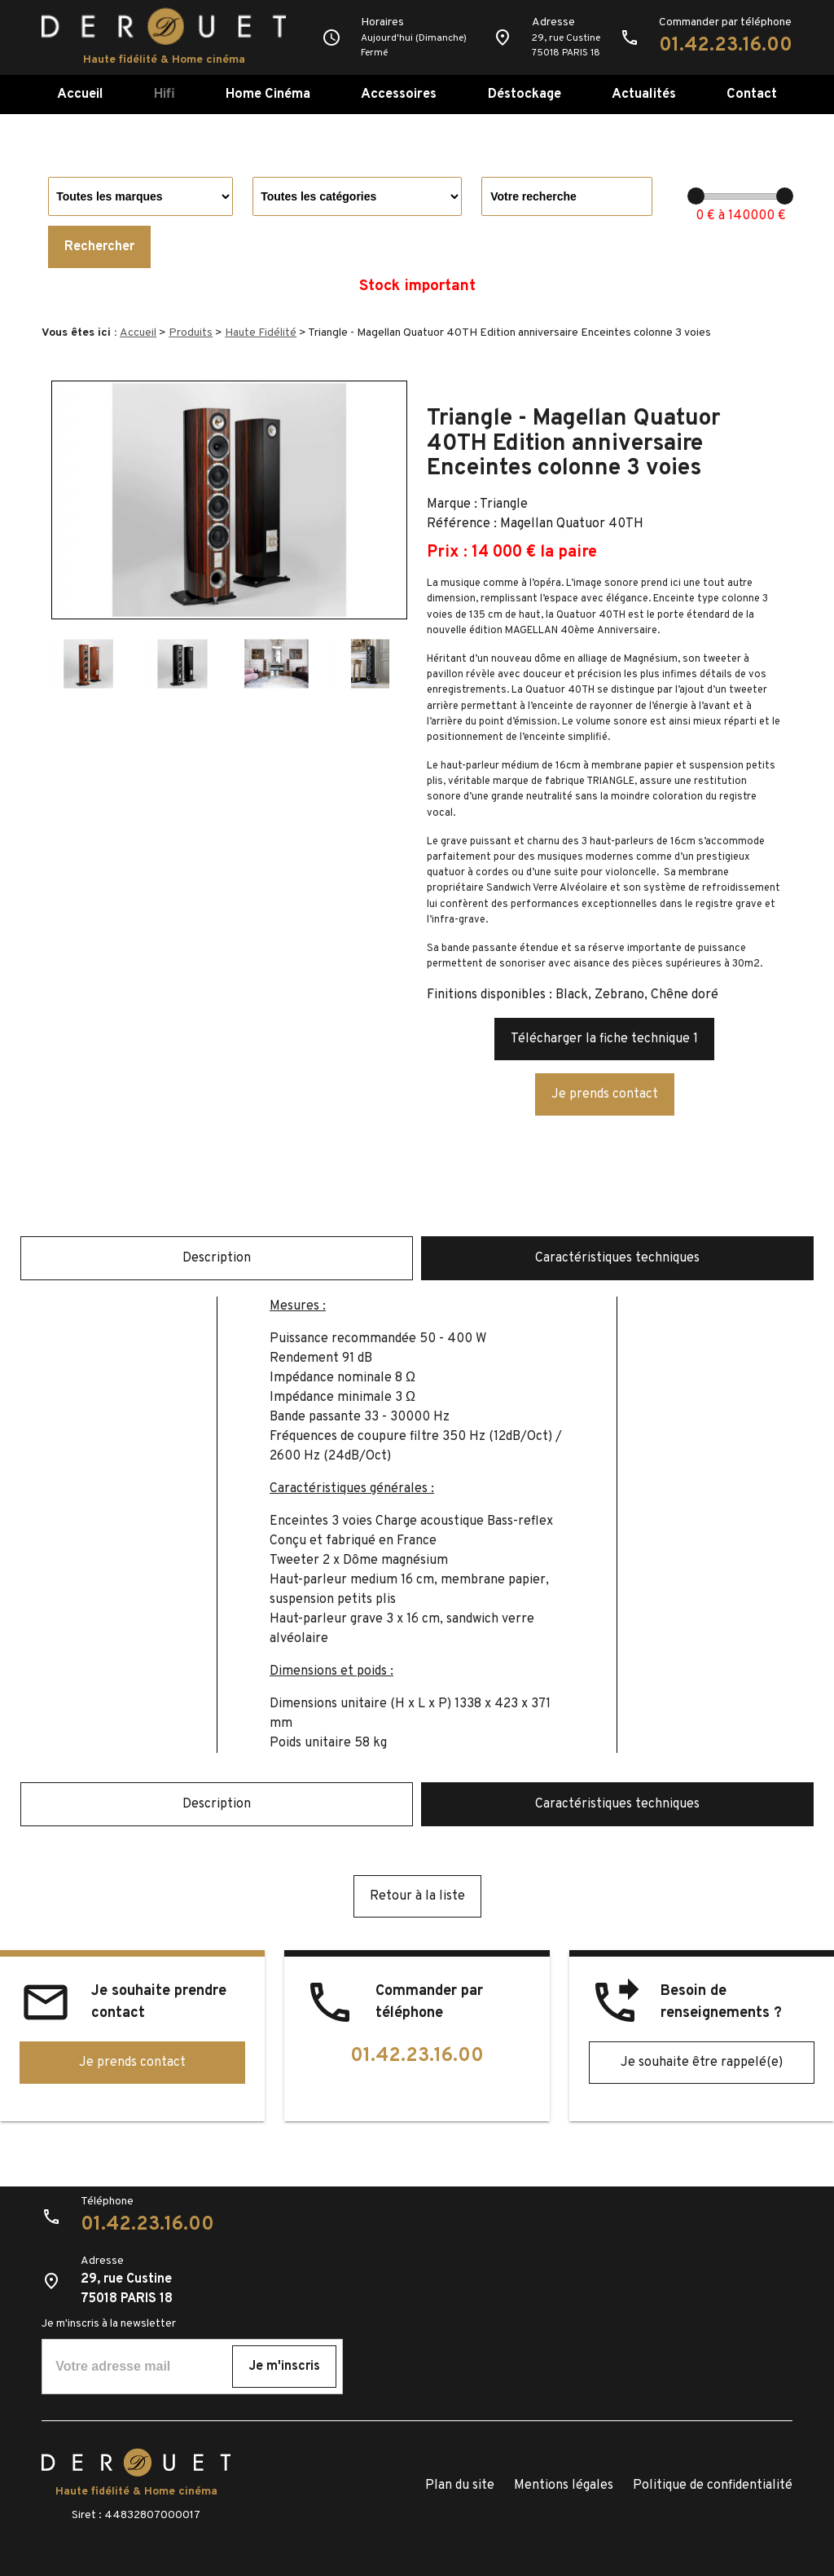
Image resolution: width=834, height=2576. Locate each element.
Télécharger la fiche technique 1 (604, 1039)
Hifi (164, 94)
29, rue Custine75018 (566, 45)
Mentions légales (563, 2485)
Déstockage (524, 94)
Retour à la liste (417, 1896)
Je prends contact (604, 1094)
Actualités (644, 94)
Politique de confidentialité (712, 2485)
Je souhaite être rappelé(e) (702, 2062)
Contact (751, 94)
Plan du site (459, 2485)
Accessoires (399, 94)
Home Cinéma (268, 94)
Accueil (80, 94)
